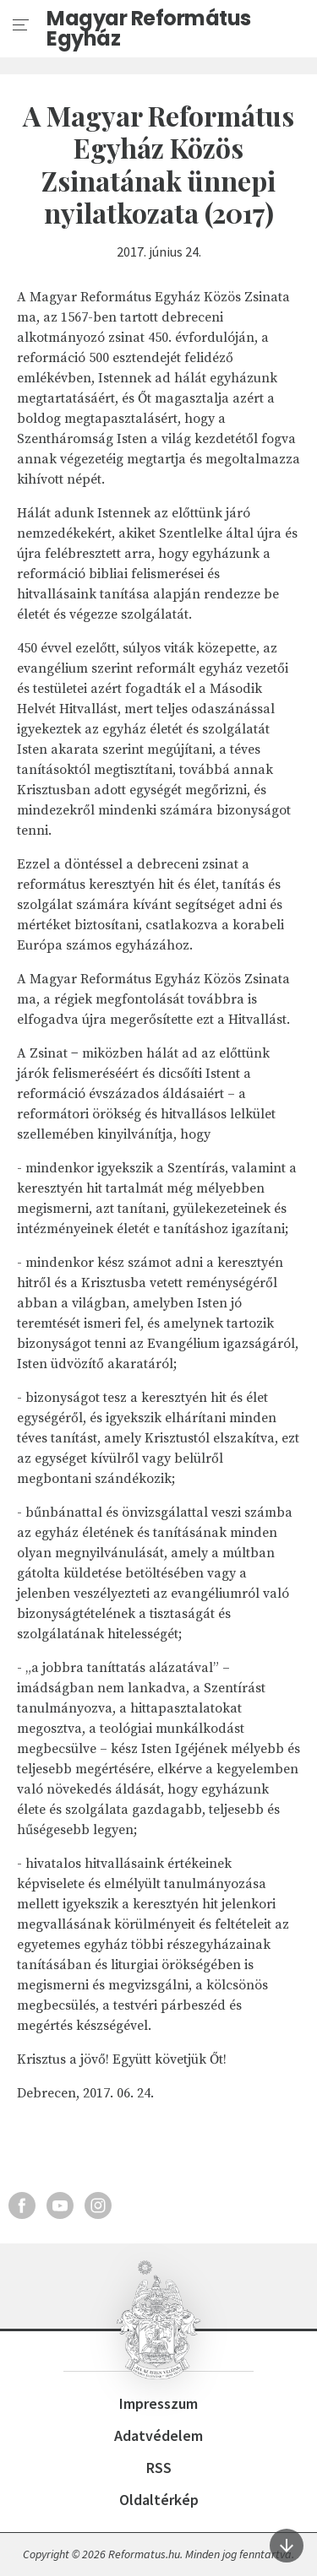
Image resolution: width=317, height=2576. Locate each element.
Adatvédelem (158, 2435)
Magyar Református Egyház (148, 28)
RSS (159, 2467)
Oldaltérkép (159, 2499)
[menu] (21, 25)
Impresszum (158, 2403)
